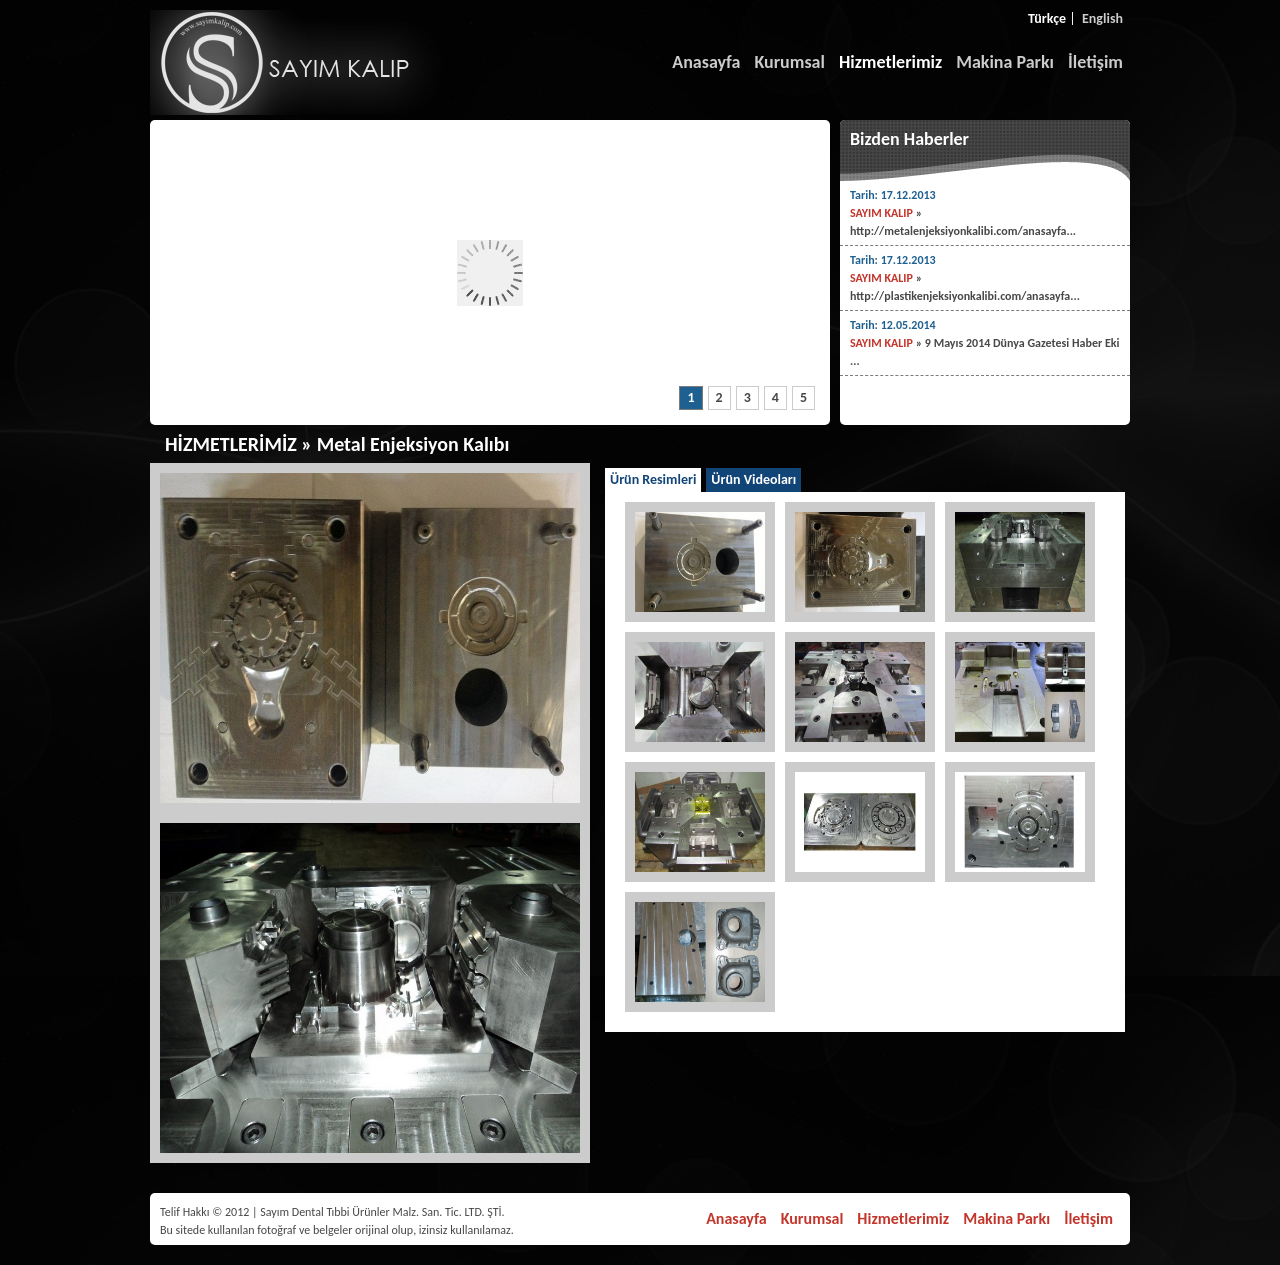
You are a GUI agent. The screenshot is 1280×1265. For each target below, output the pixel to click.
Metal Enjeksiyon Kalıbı (413, 444)
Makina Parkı (1005, 62)
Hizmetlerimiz (890, 62)
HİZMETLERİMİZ (231, 444)
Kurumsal (789, 62)
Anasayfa (706, 62)
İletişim (1095, 62)
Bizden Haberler (909, 139)
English (1102, 18)
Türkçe (1047, 18)
